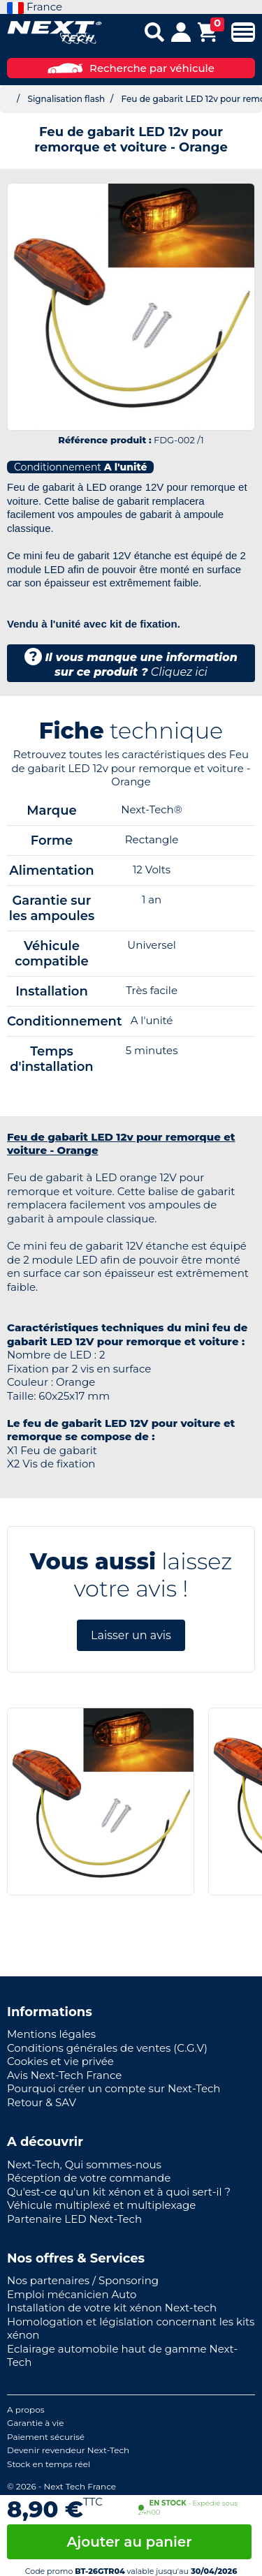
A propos (26, 2409)
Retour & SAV (41, 2102)
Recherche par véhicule (131, 68)
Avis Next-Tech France (64, 2075)
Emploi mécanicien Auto (71, 2294)
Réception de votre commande (88, 2177)
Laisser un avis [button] (131, 1635)
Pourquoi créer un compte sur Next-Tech (113, 2088)
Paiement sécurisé (46, 2436)
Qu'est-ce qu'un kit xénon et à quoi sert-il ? (119, 2191)
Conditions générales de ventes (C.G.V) (107, 2048)
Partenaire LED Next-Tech (74, 2219)
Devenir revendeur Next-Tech (68, 2450)
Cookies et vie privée (60, 2061)
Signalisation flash (66, 99)
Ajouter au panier (128, 2541)
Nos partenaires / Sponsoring (83, 2280)
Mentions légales (51, 2034)
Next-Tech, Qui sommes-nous (84, 2164)
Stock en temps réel (48, 2464)
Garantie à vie (35, 2423)
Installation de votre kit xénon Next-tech (112, 2307)
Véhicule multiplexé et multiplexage (101, 2205)
